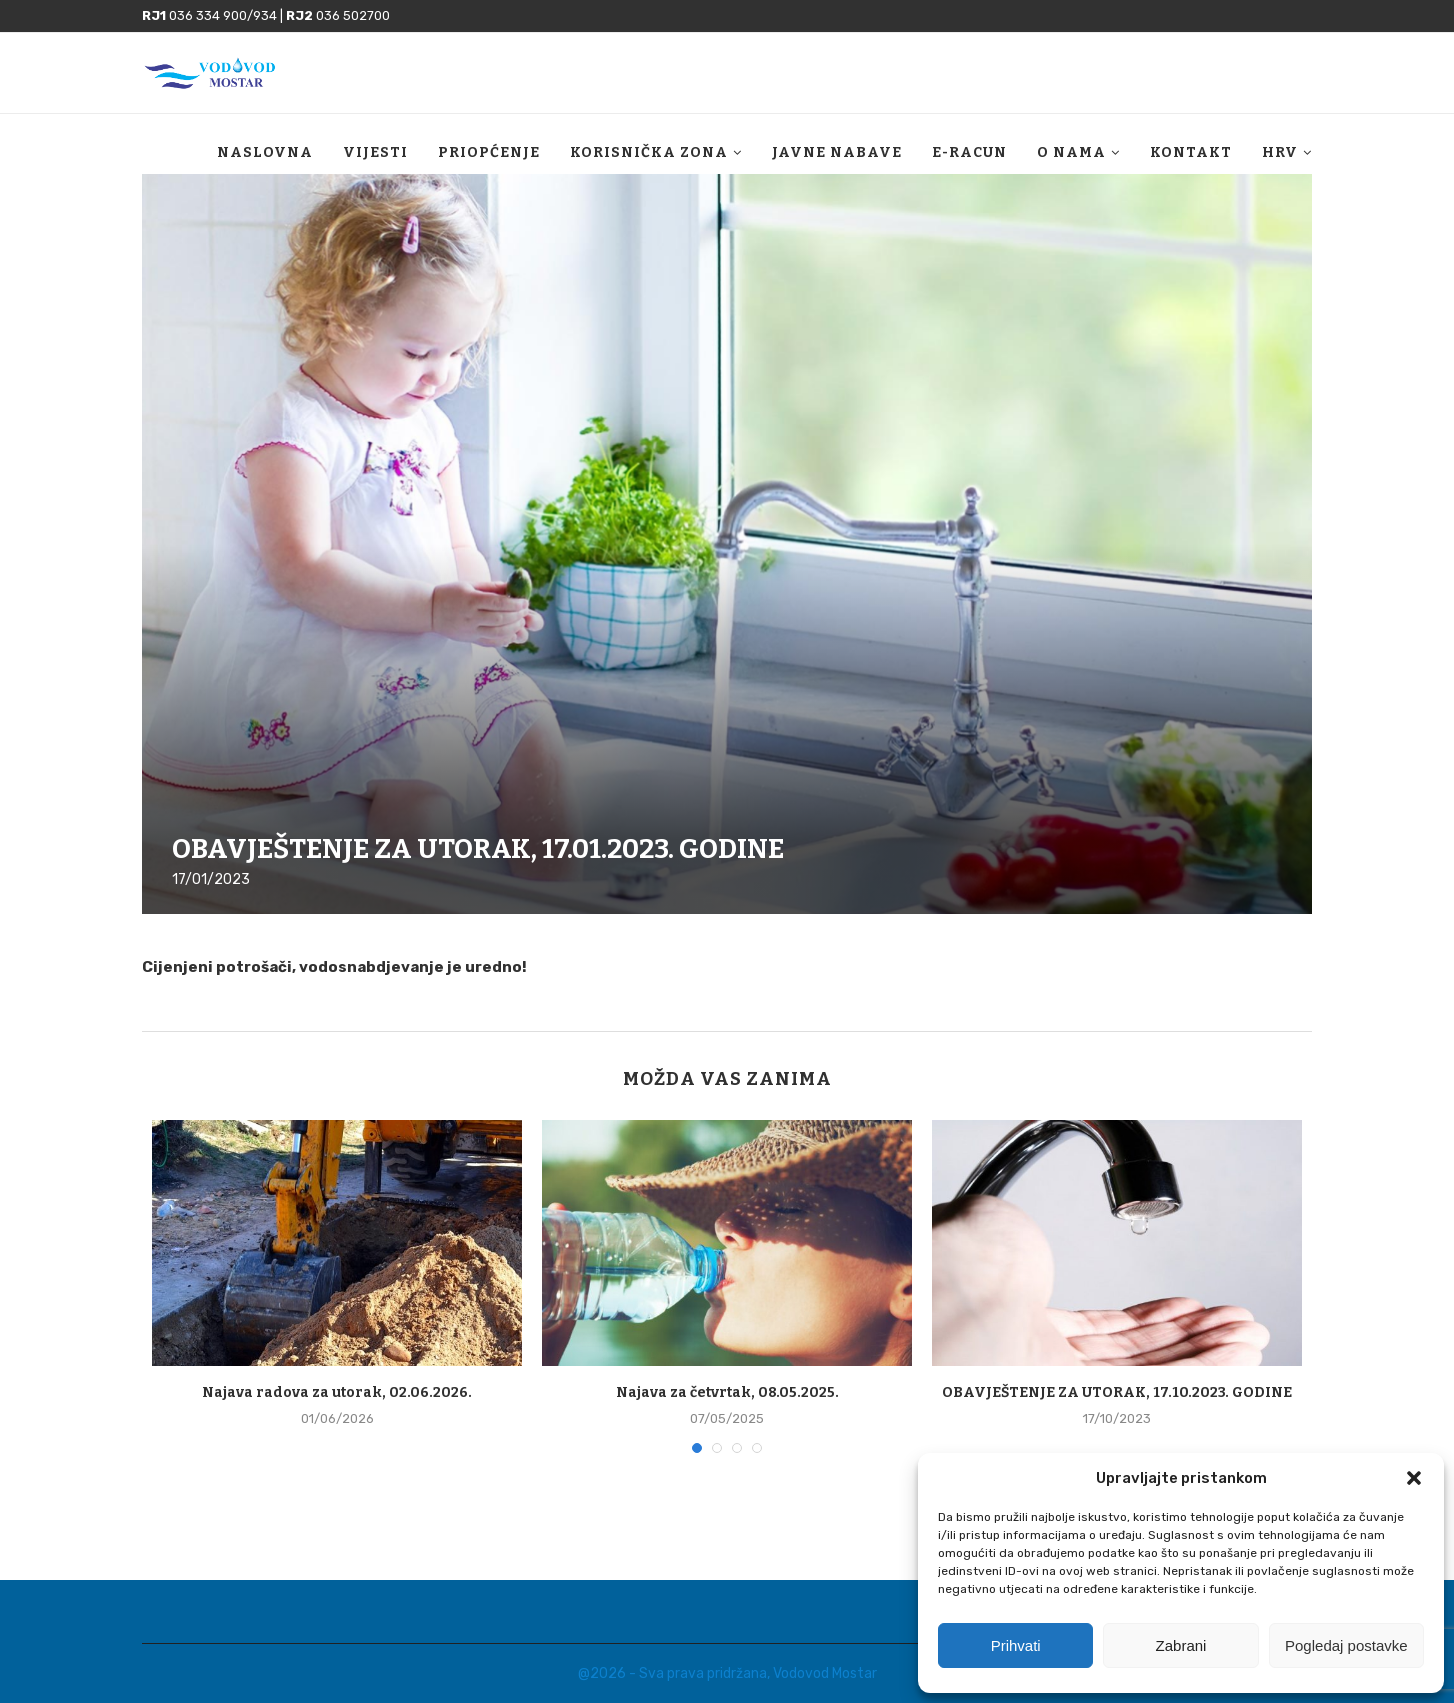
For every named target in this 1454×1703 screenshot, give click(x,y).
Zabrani (1181, 1645)
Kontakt (1191, 152)
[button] (1414, 1478)
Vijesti (375, 152)
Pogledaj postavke (1346, 1645)
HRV (1280, 152)
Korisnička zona (649, 152)
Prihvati (1016, 1645)
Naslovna (265, 152)
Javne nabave (837, 152)
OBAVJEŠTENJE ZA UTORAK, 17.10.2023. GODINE (1117, 1392)
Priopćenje (489, 152)
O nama (1071, 152)
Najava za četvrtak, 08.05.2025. (727, 1392)
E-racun (969, 152)
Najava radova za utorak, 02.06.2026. (337, 1392)
